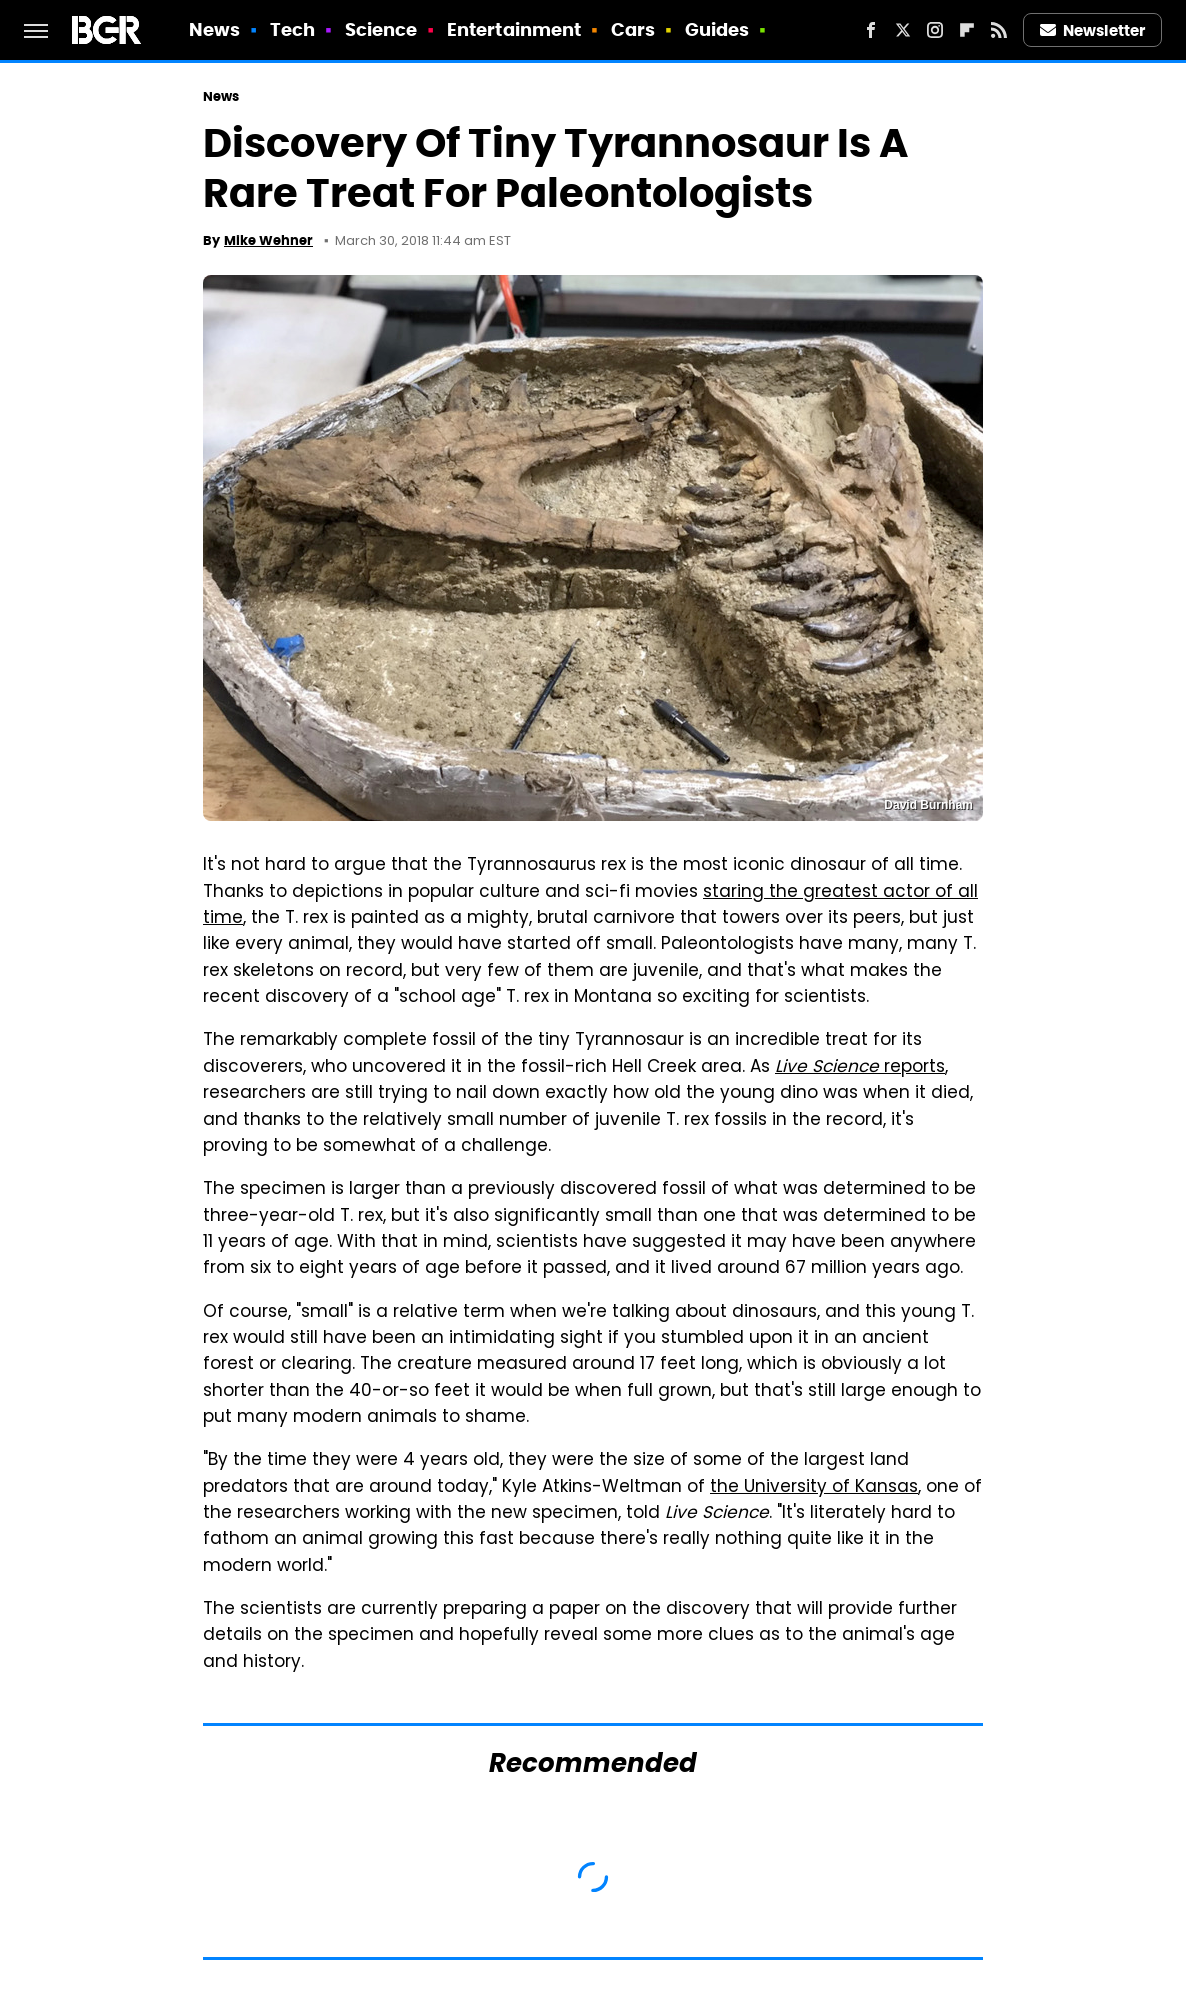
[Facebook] (871, 30)
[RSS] (999, 30)
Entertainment (514, 29)
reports (860, 1068)
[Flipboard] (967, 30)
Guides (717, 29)
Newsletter (1093, 30)
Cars (633, 29)
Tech (292, 29)
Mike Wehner (268, 240)
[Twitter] (903, 30)
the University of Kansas (814, 1488)
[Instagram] (935, 30)
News (214, 29)
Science (381, 29)
